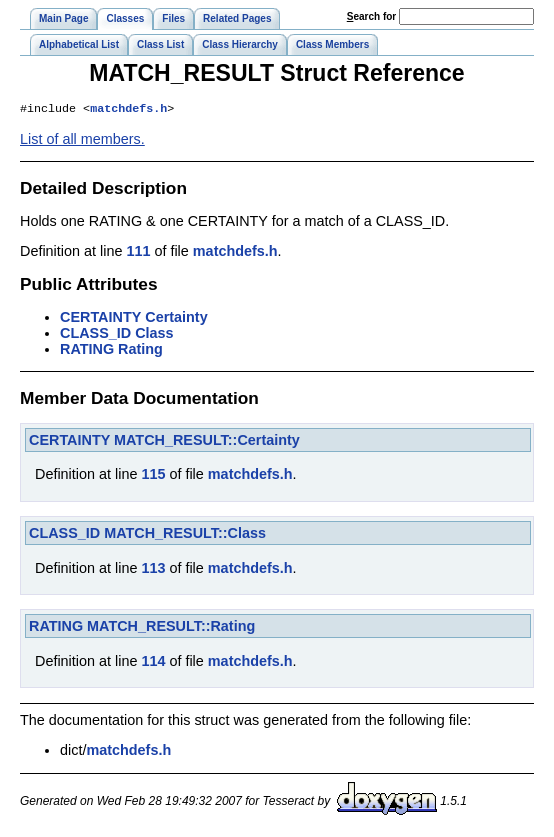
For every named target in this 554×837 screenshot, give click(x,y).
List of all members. (82, 141)
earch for (371, 16)
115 (153, 476)
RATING (87, 351)
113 (153, 570)
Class (154, 335)
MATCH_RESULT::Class (185, 535)
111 (138, 253)
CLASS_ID (95, 335)
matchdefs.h (128, 110)
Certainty (176, 319)
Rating (140, 351)
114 (153, 663)
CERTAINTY (100, 319)
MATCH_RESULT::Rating (171, 628)
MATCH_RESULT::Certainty (207, 442)
